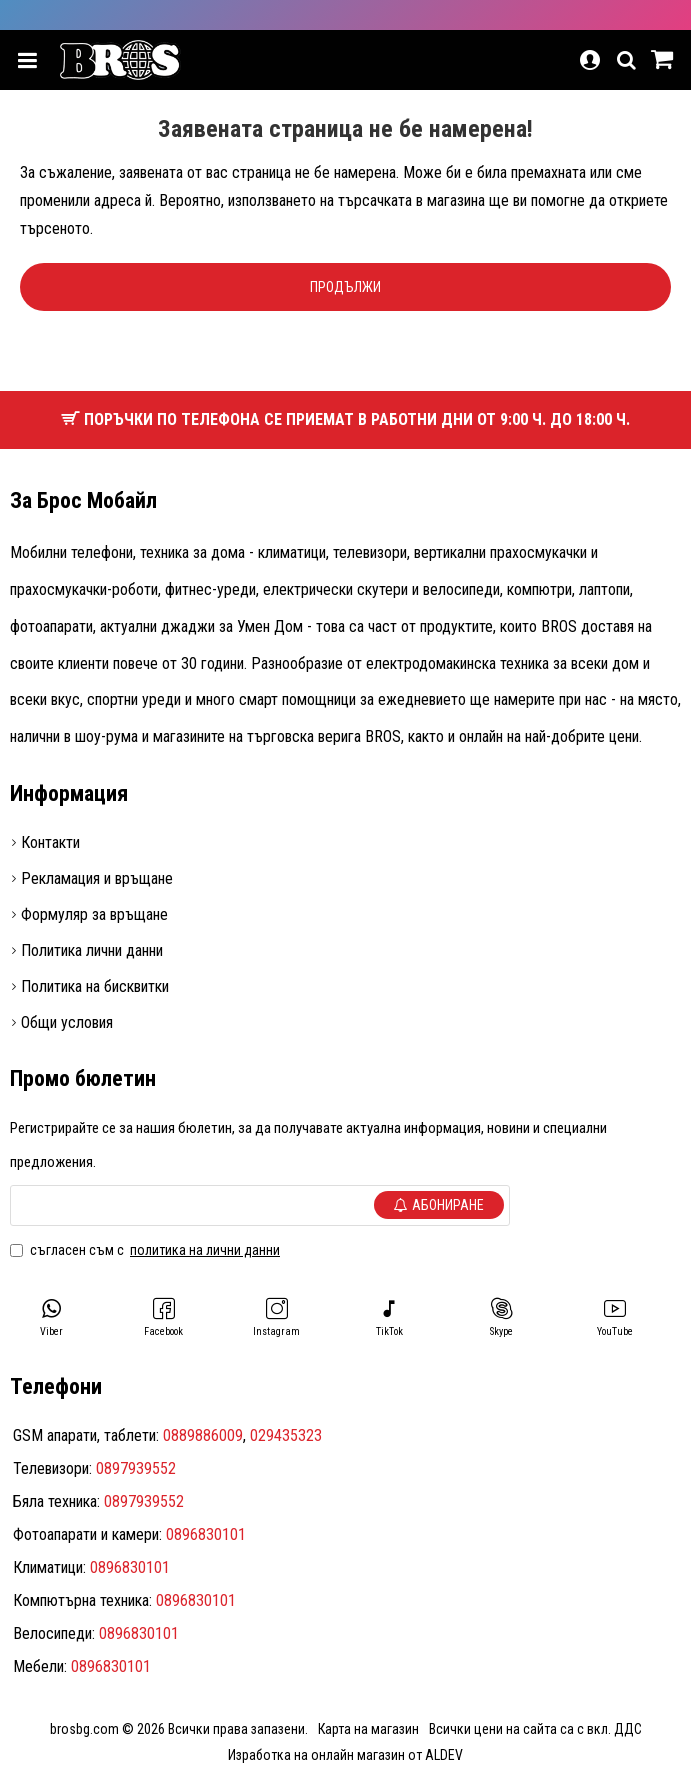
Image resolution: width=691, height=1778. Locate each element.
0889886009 (203, 1435)
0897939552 (136, 1468)
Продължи (345, 287)
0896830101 (206, 1534)
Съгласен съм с (146, 1250)
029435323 (286, 1435)
